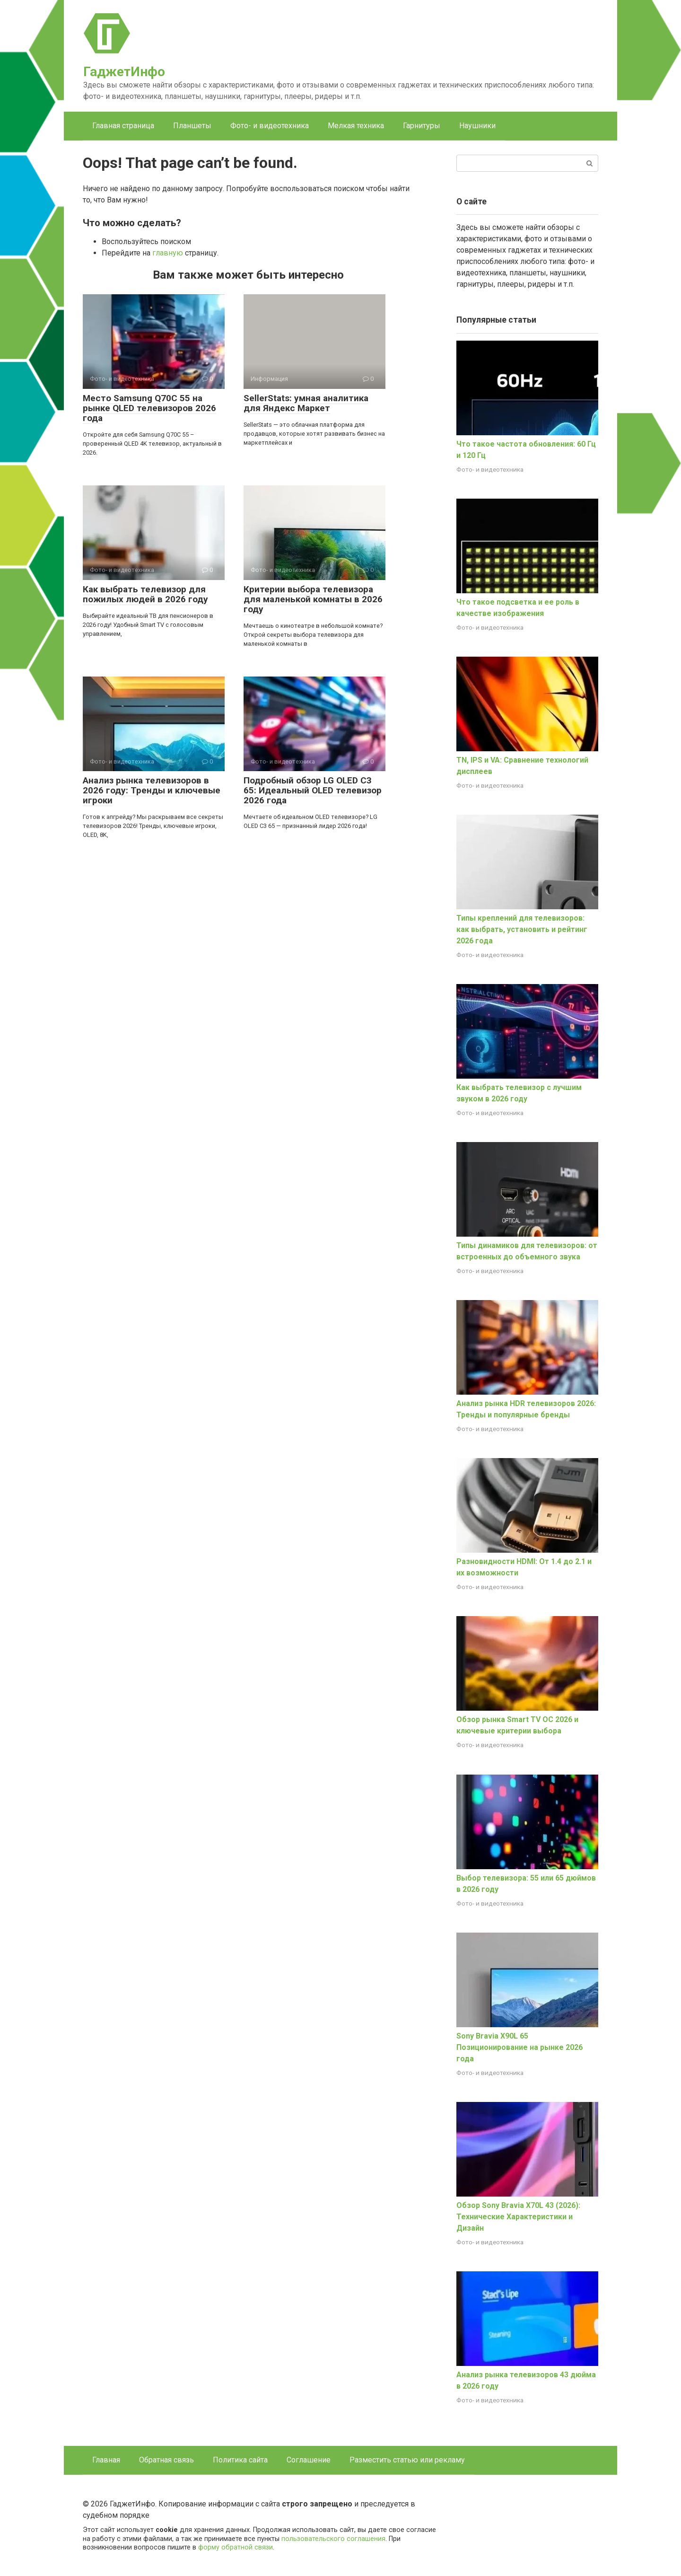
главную (167, 252)
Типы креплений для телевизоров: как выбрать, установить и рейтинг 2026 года (521, 929)
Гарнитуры (421, 125)
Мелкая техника (356, 125)
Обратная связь (166, 2459)
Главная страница (123, 125)
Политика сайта (240, 2459)
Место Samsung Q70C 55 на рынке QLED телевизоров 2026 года (149, 408)
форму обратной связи (235, 2547)
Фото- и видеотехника (269, 125)
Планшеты (192, 125)
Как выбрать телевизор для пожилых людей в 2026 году (145, 594)
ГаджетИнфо (124, 71)
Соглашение (309, 2459)
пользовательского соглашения (333, 2539)
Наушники (477, 125)
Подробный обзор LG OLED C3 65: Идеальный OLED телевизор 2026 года (313, 790)
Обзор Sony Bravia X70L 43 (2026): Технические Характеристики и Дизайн (518, 2217)
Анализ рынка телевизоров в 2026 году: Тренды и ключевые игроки (151, 790)
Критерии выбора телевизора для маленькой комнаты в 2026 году (313, 599)
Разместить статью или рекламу (407, 2459)
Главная (106, 2459)
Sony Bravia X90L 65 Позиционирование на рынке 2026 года (519, 2047)
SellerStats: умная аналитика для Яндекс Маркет (306, 403)
